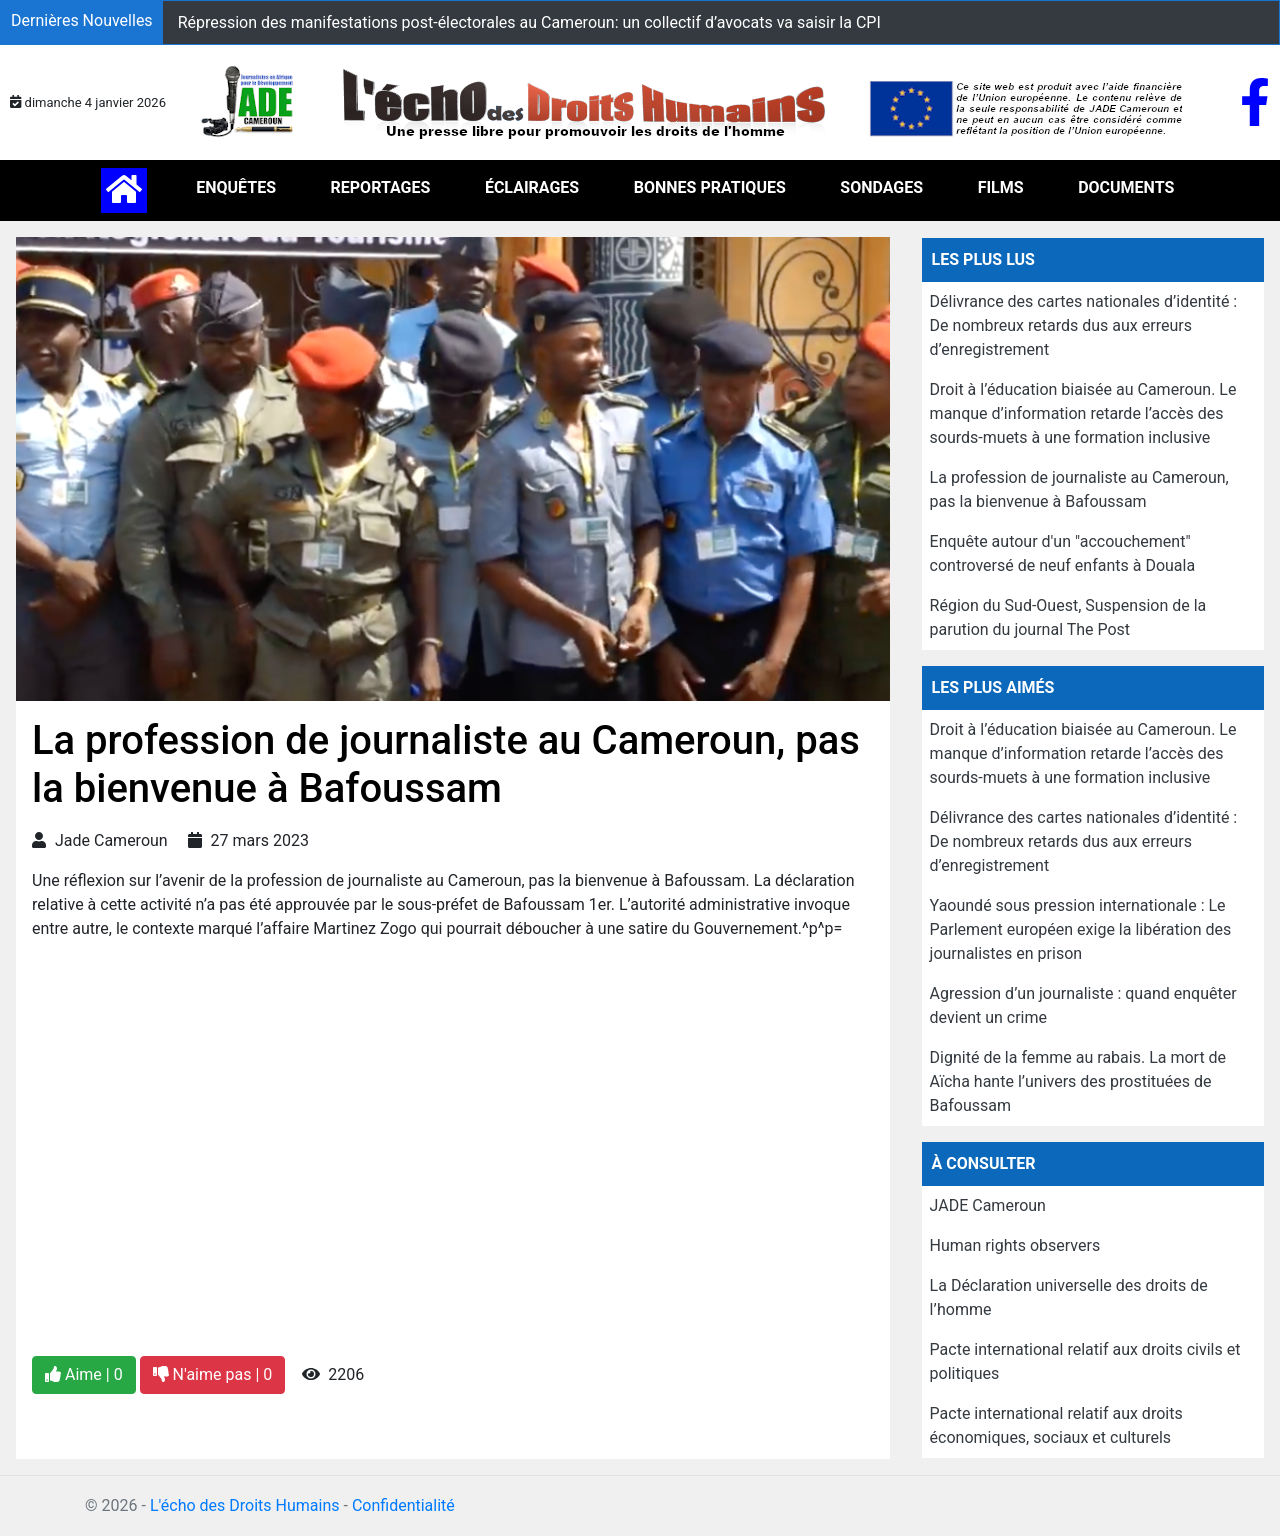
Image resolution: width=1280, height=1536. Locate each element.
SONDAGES (881, 187)
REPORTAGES (381, 187)
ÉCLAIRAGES (532, 187)
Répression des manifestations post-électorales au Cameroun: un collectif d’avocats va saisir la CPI (529, 22)
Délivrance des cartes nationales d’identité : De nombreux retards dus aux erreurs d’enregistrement (1084, 325)
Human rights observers (1015, 1245)
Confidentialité (403, 1505)
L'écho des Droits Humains (245, 1505)
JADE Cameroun (988, 1205)
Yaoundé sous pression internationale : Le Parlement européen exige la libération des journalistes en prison (1081, 929)
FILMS (1001, 187)
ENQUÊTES (236, 187)
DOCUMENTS (1126, 187)
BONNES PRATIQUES (710, 187)
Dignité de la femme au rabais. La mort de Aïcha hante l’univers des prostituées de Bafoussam (1078, 1081)
